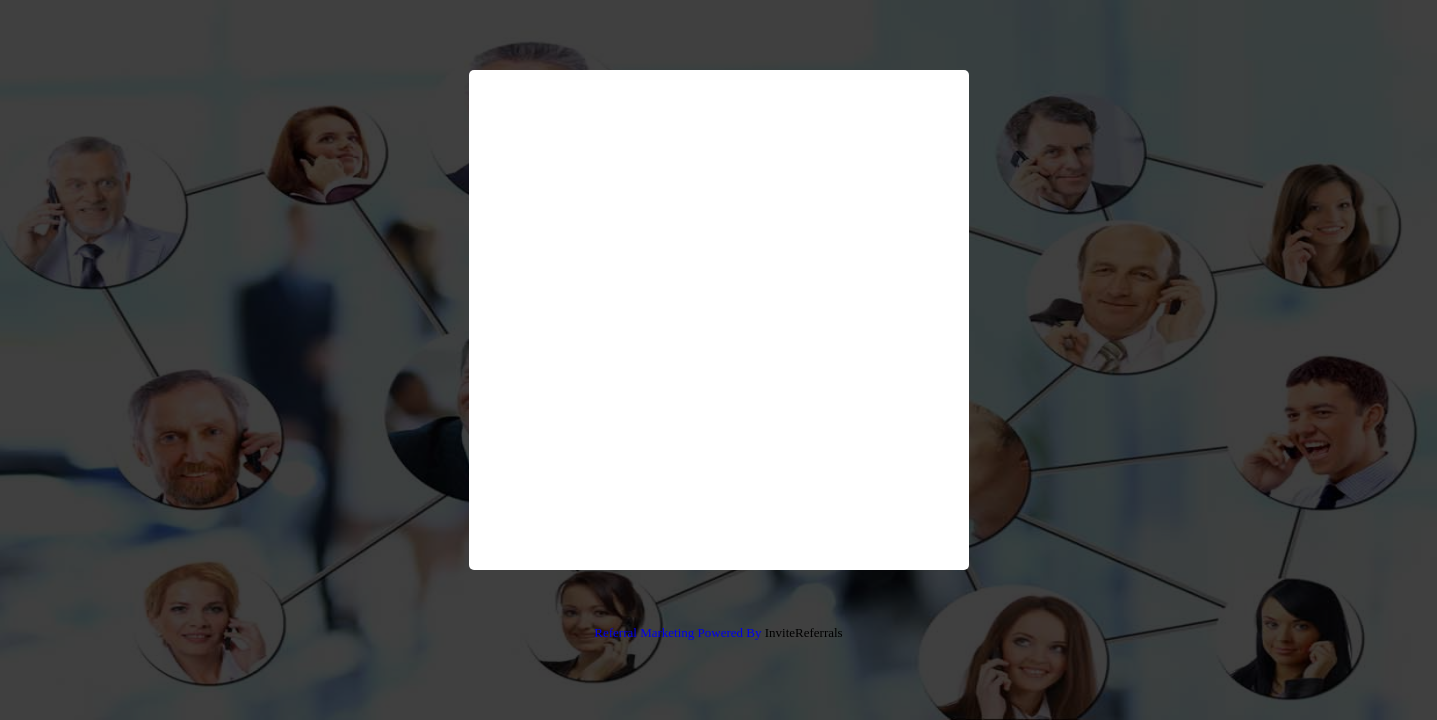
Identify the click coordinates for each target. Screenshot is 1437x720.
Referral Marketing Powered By (677, 632)
